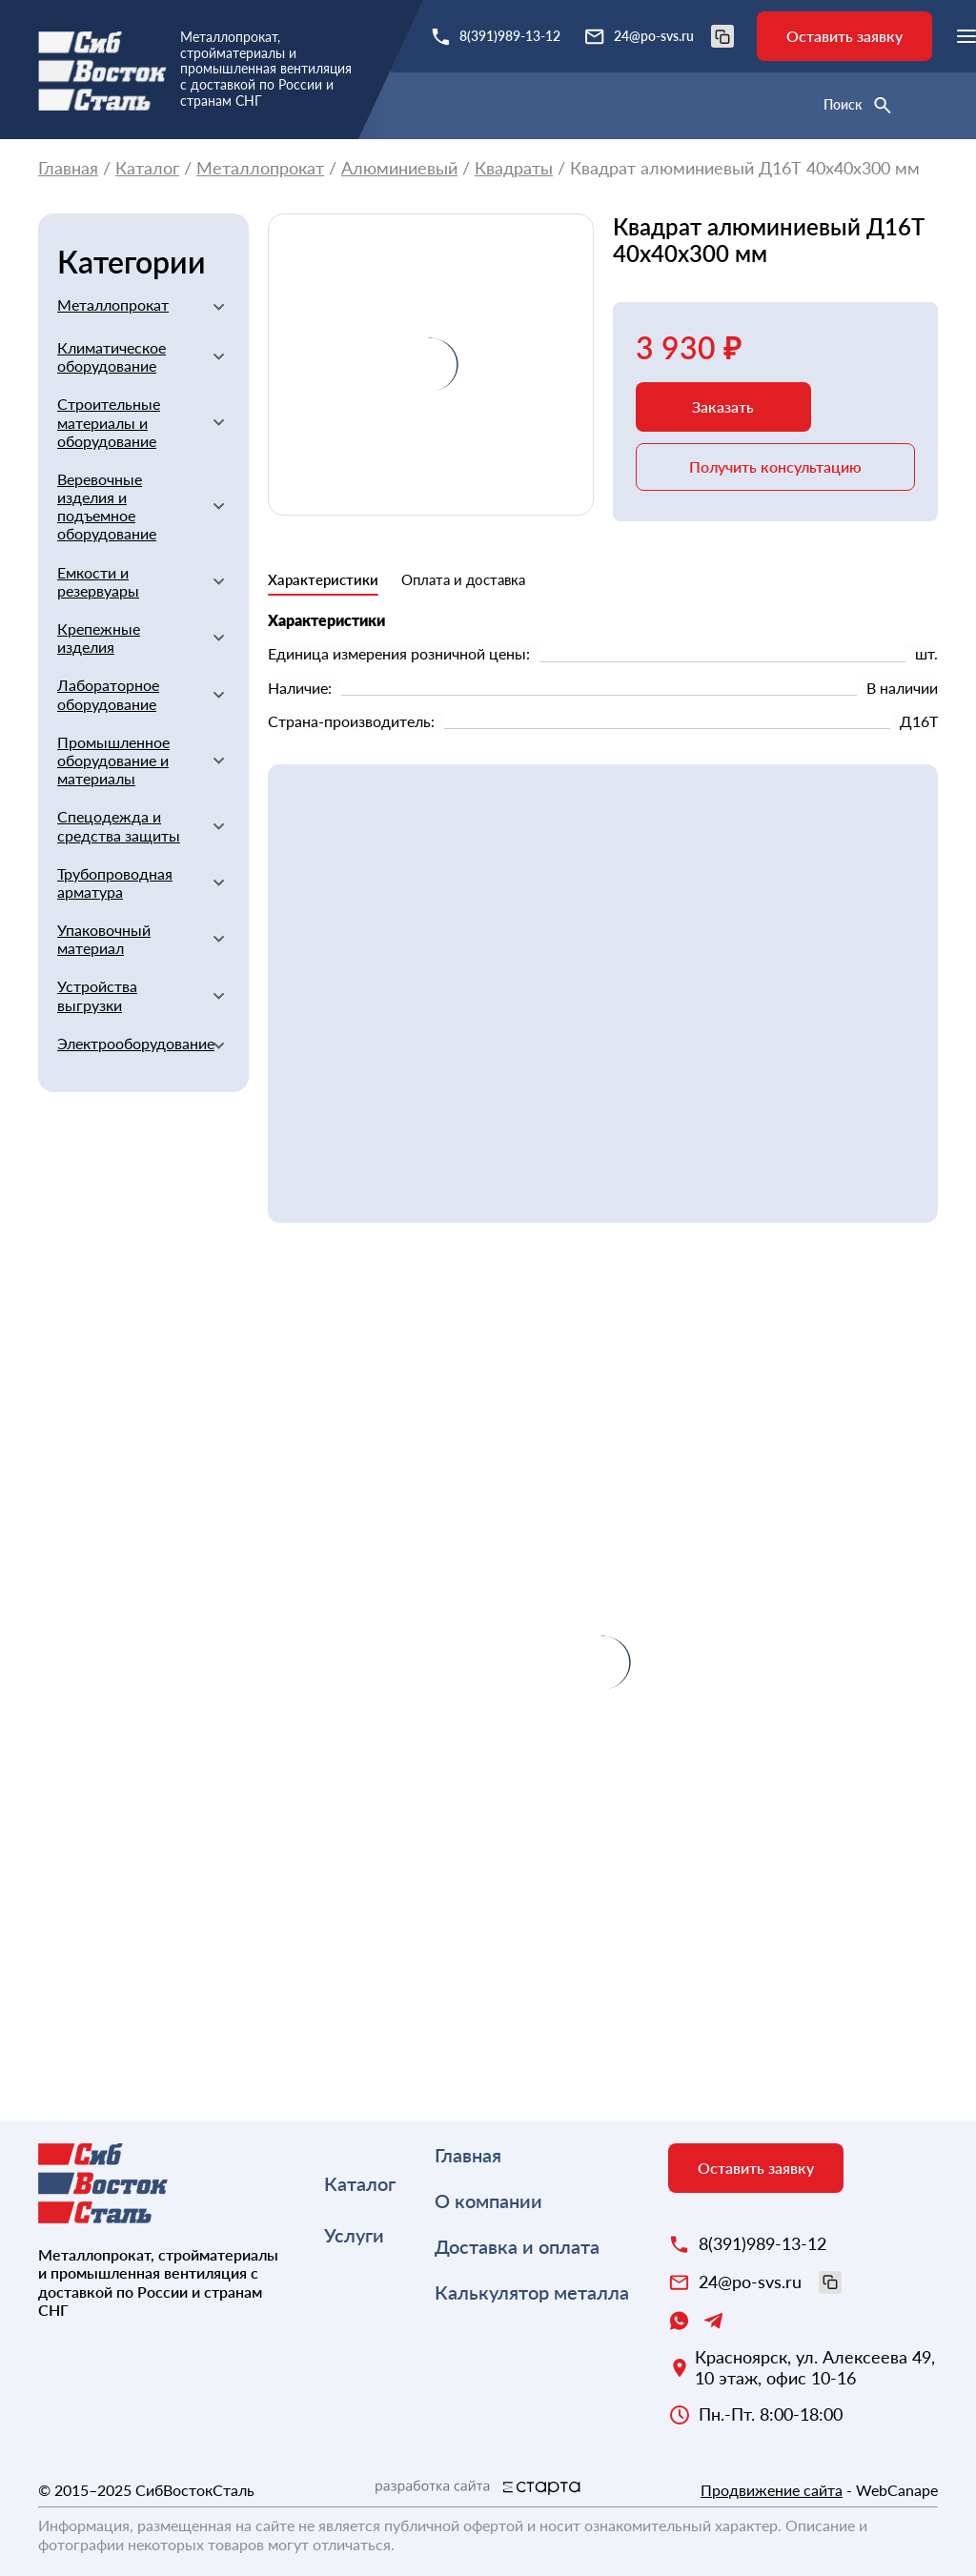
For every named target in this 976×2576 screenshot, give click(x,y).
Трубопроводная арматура (115, 882)
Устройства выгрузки (97, 995)
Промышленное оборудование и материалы (113, 760)
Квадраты (514, 168)
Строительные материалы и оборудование (108, 422)
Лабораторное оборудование (108, 694)
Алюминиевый (399, 168)
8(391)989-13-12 (509, 36)
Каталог (147, 168)
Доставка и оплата (517, 2246)
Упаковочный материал (104, 939)
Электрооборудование (127, 1043)
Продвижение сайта (772, 2490)
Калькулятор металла (532, 2292)
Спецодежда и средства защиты (118, 825)
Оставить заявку (844, 36)
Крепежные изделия (98, 637)
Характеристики (323, 579)
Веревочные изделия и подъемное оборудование (106, 506)
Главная (68, 168)
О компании (488, 2200)
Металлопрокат (260, 168)
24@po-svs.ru (674, 36)
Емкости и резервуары (98, 581)
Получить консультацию (775, 466)
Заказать (723, 406)
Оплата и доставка (463, 579)
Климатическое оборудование (111, 356)
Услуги (354, 2234)
